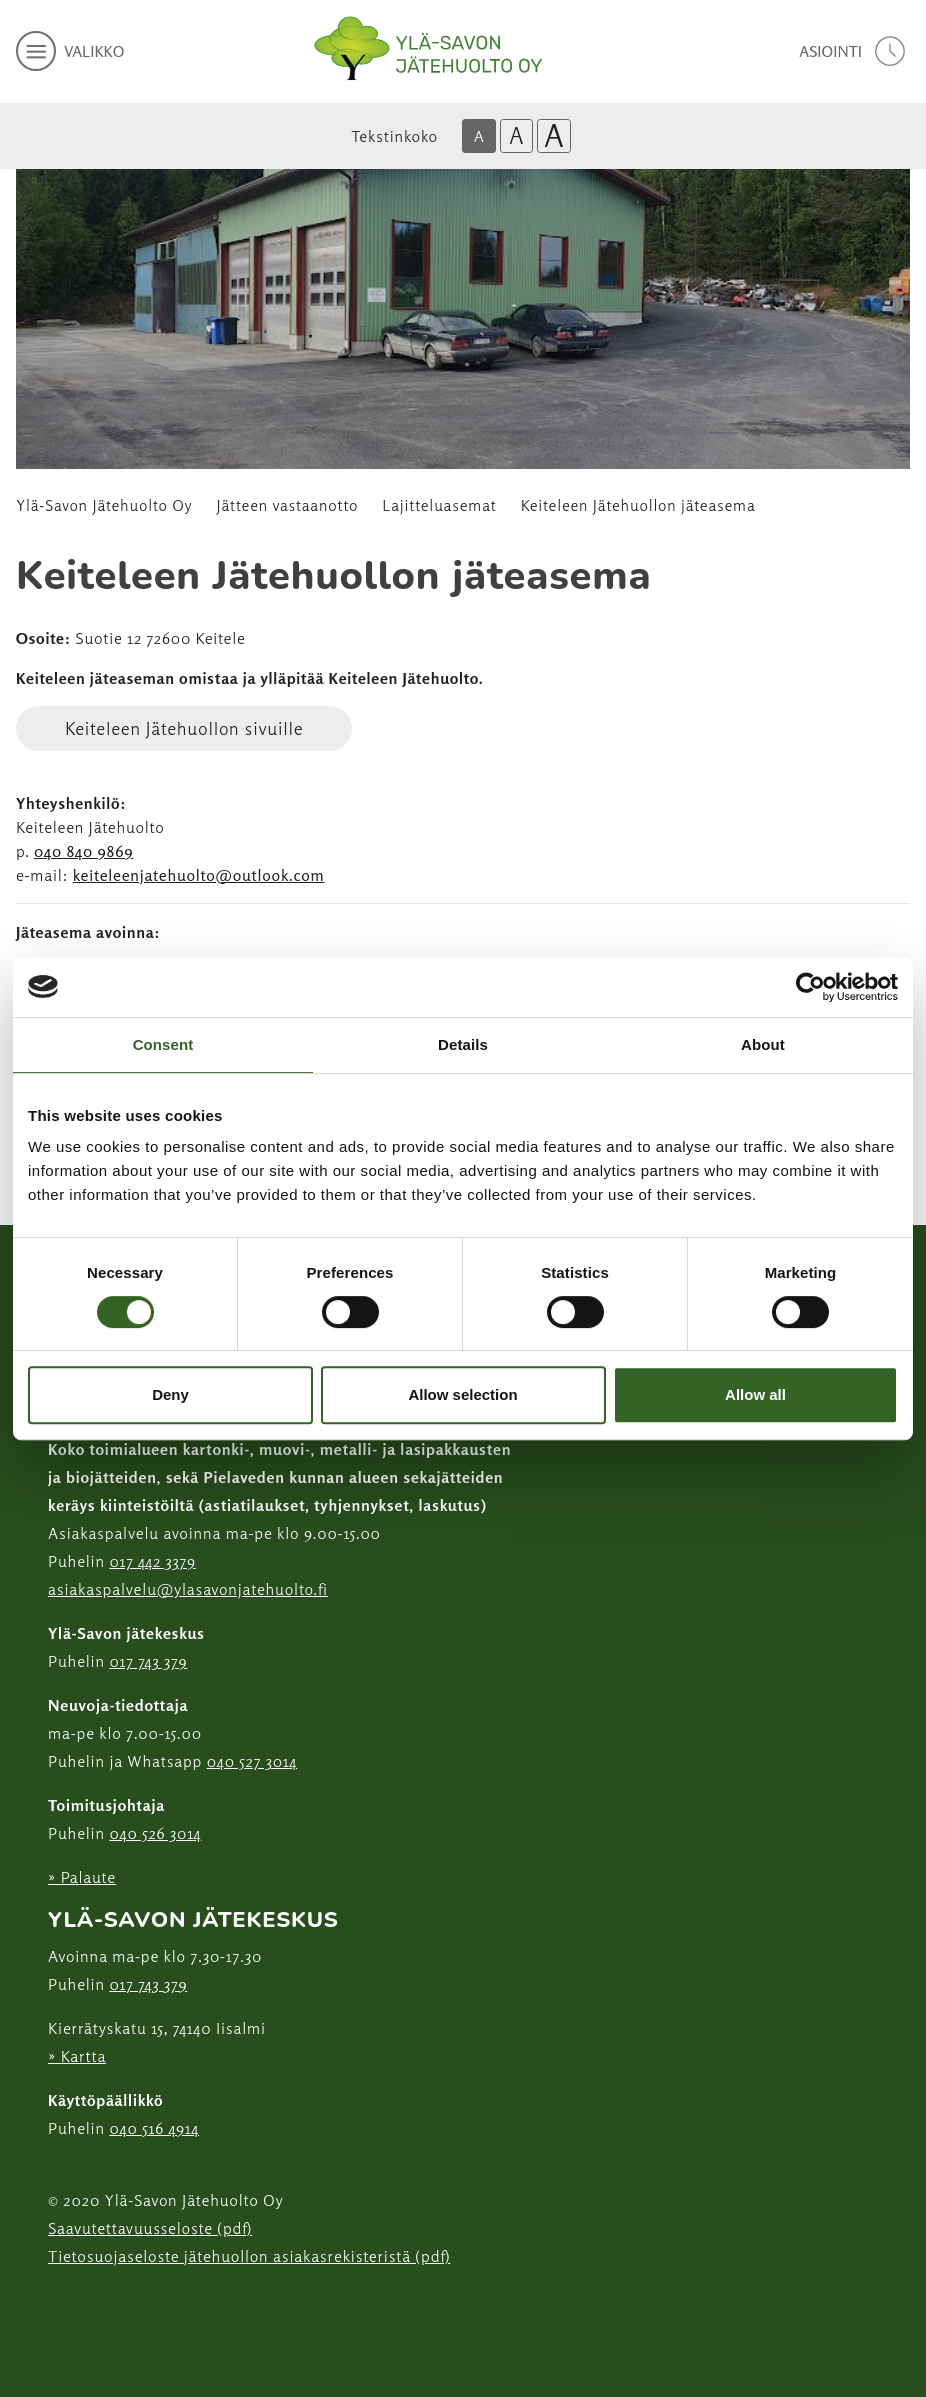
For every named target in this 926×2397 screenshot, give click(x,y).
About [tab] (763, 1044)
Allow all (755, 1394)
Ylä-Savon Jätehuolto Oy (104, 505)
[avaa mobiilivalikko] (70, 51)
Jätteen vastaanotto (288, 505)
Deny (170, 1394)
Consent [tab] (163, 1044)
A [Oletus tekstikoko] (479, 136)
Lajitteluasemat (439, 505)
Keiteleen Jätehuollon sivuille (184, 728)
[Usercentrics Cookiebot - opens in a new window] (810, 987)
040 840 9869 (83, 851)
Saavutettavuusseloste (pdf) (150, 2228)
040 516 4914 (154, 2128)
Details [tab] (463, 1044)
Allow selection (462, 1394)
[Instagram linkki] (56, 2305)
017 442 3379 (152, 1561)
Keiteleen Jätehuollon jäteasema (638, 505)
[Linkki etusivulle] (428, 48)
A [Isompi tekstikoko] (516, 135)
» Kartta (77, 2056)
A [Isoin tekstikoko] (554, 136)
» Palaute (82, 1877)
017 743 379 (148, 1661)
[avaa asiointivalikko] (854, 51)
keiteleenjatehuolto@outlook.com (199, 875)
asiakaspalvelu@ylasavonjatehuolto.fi (188, 1589)
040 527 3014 (252, 1761)
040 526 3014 (155, 1833)
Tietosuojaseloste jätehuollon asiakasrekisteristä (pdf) (249, 2256)
